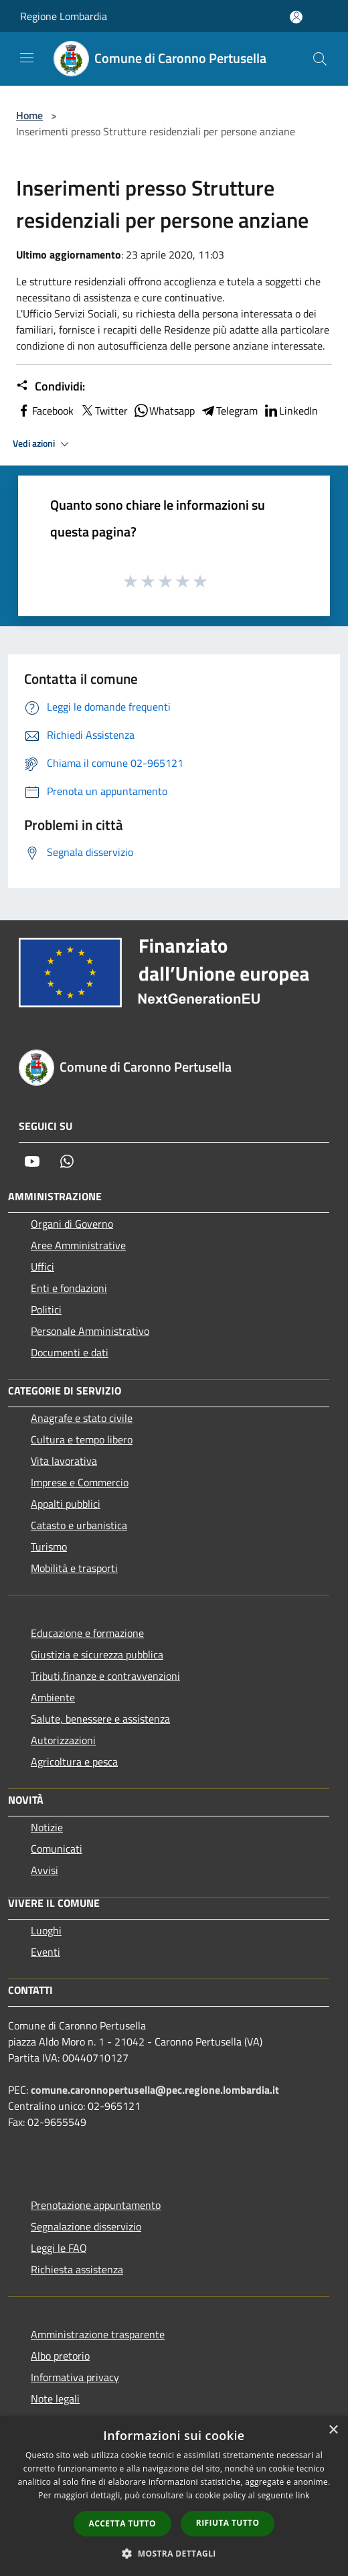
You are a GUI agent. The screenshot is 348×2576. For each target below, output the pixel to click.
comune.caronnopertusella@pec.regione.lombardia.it (155, 2090)
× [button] (333, 2430)
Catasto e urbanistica (79, 1525)
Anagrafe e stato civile (82, 1418)
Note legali (55, 2398)
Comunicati (56, 1849)
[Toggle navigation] (27, 58)
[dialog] (174, 2496)
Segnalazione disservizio (86, 2226)
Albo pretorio (60, 2356)
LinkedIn (290, 411)
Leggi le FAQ (59, 2248)
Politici (46, 1309)
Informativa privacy (75, 2377)
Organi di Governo (72, 1224)
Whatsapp (164, 411)
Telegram (229, 411)
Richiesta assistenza (77, 2269)
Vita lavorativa (64, 1461)
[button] (174, 2553)
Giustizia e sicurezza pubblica (97, 1654)
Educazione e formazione (87, 1633)
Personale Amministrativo (90, 1331)
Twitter (103, 411)
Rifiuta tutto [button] (228, 2522)
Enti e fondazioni (69, 1288)
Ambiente (53, 1697)
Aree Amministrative (78, 1245)
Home (29, 115)
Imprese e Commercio (79, 1482)
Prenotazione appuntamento (96, 2205)
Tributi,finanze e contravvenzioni (105, 1676)
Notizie (47, 1827)
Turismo (49, 1547)
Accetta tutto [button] (122, 2523)
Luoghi (46, 1930)
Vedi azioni (43, 444)
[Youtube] (32, 1161)
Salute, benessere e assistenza (100, 1719)
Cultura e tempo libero (82, 1439)
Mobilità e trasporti (74, 1568)
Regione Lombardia (63, 16)
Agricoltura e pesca (74, 1762)
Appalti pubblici (65, 1504)
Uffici (42, 1267)
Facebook (45, 411)
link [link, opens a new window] (303, 2495)
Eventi (45, 1952)
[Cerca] (320, 59)
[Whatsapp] (67, 1161)
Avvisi (44, 1870)
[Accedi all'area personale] (296, 17)
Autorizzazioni (63, 1740)
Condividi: (50, 386)
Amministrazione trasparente (98, 2334)
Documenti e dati (69, 1352)
